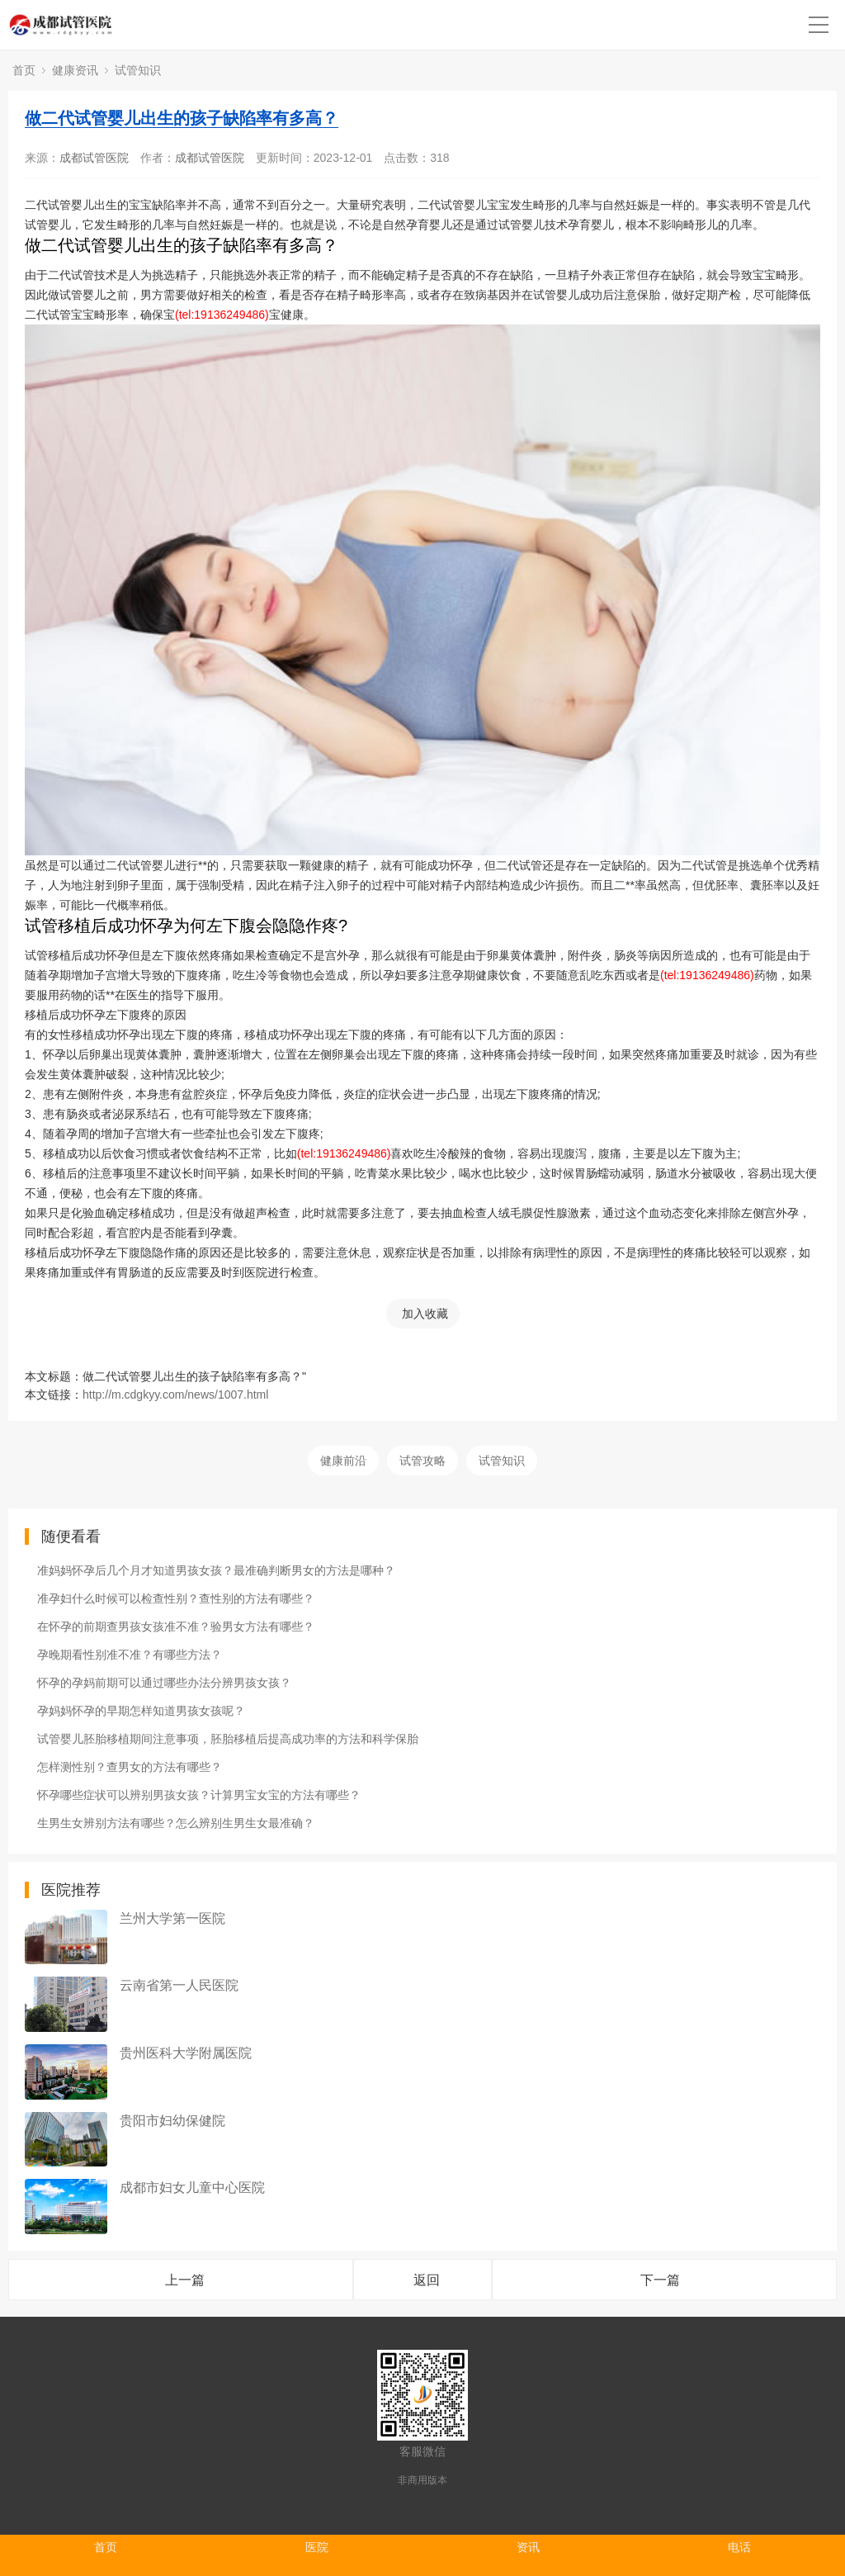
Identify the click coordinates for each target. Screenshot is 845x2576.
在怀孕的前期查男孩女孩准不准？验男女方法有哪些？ (175, 1626)
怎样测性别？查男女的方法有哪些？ (129, 1766)
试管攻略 (422, 1460)
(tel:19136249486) (222, 314)
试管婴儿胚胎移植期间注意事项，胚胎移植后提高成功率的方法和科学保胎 (227, 1738)
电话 (739, 2547)
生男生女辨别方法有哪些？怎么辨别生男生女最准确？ (175, 1823)
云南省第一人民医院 (179, 1985)
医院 (316, 2547)
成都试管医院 (94, 157)
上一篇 (185, 2280)
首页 (23, 70)
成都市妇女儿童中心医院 (192, 2188)
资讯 (528, 2547)
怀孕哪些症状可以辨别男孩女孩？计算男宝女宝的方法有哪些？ (199, 1795)
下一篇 (660, 2280)
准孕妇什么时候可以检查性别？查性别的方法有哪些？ (175, 1598)
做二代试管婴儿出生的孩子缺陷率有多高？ (181, 118)
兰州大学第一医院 (172, 1918)
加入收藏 (425, 1313)
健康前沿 (343, 1460)
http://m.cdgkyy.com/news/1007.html (175, 1394)
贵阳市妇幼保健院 (172, 2121)
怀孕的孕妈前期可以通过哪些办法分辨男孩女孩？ (164, 1682)
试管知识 (138, 70)
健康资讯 (75, 70)
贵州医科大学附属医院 (186, 2053)
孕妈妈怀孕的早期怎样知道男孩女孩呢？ (141, 1710)
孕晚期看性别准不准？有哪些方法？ (129, 1654)
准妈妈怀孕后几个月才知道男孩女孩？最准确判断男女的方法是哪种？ (216, 1570)
